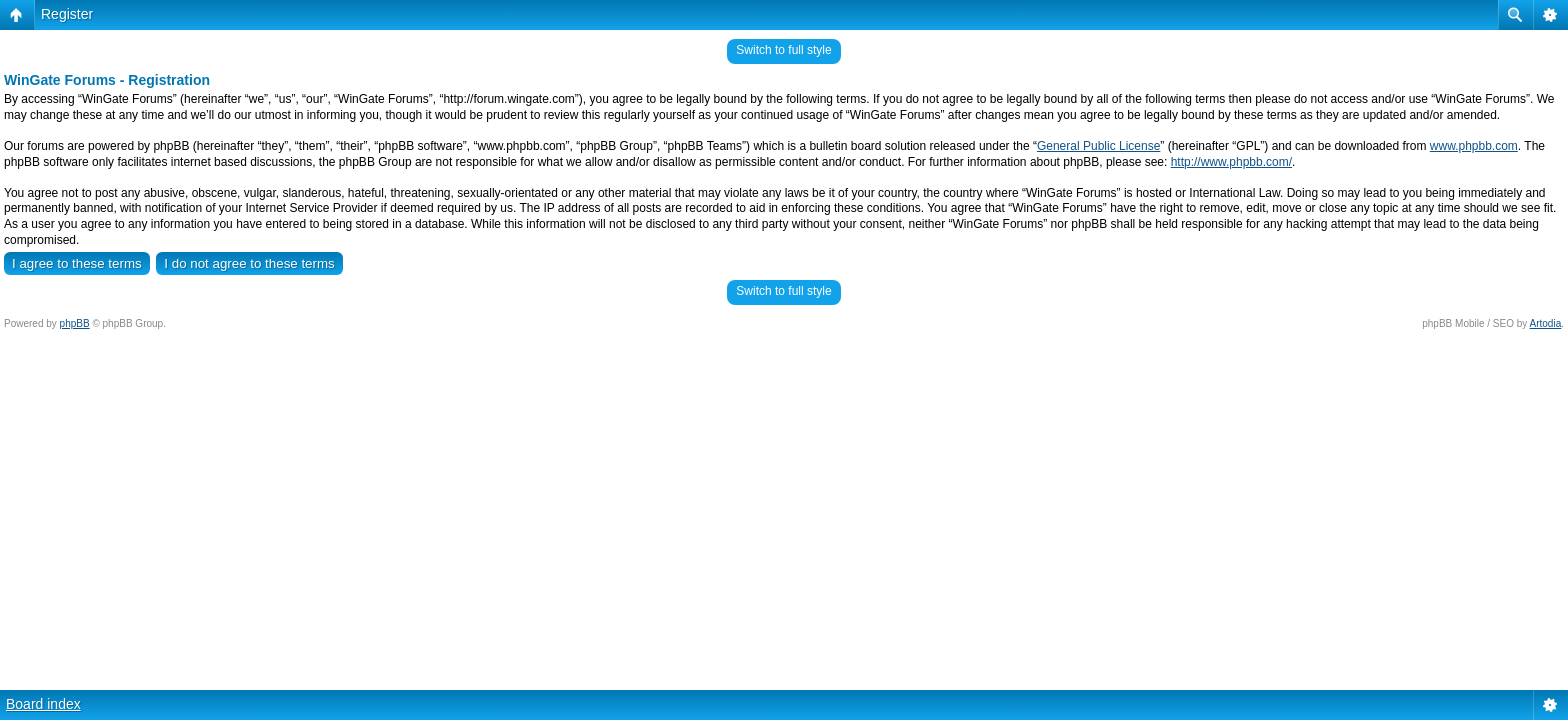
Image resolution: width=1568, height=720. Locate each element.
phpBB (75, 323)
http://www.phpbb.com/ (1231, 162)
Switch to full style (783, 50)
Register (67, 14)
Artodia (1546, 323)
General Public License (1098, 146)
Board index (43, 704)
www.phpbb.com (1474, 146)
